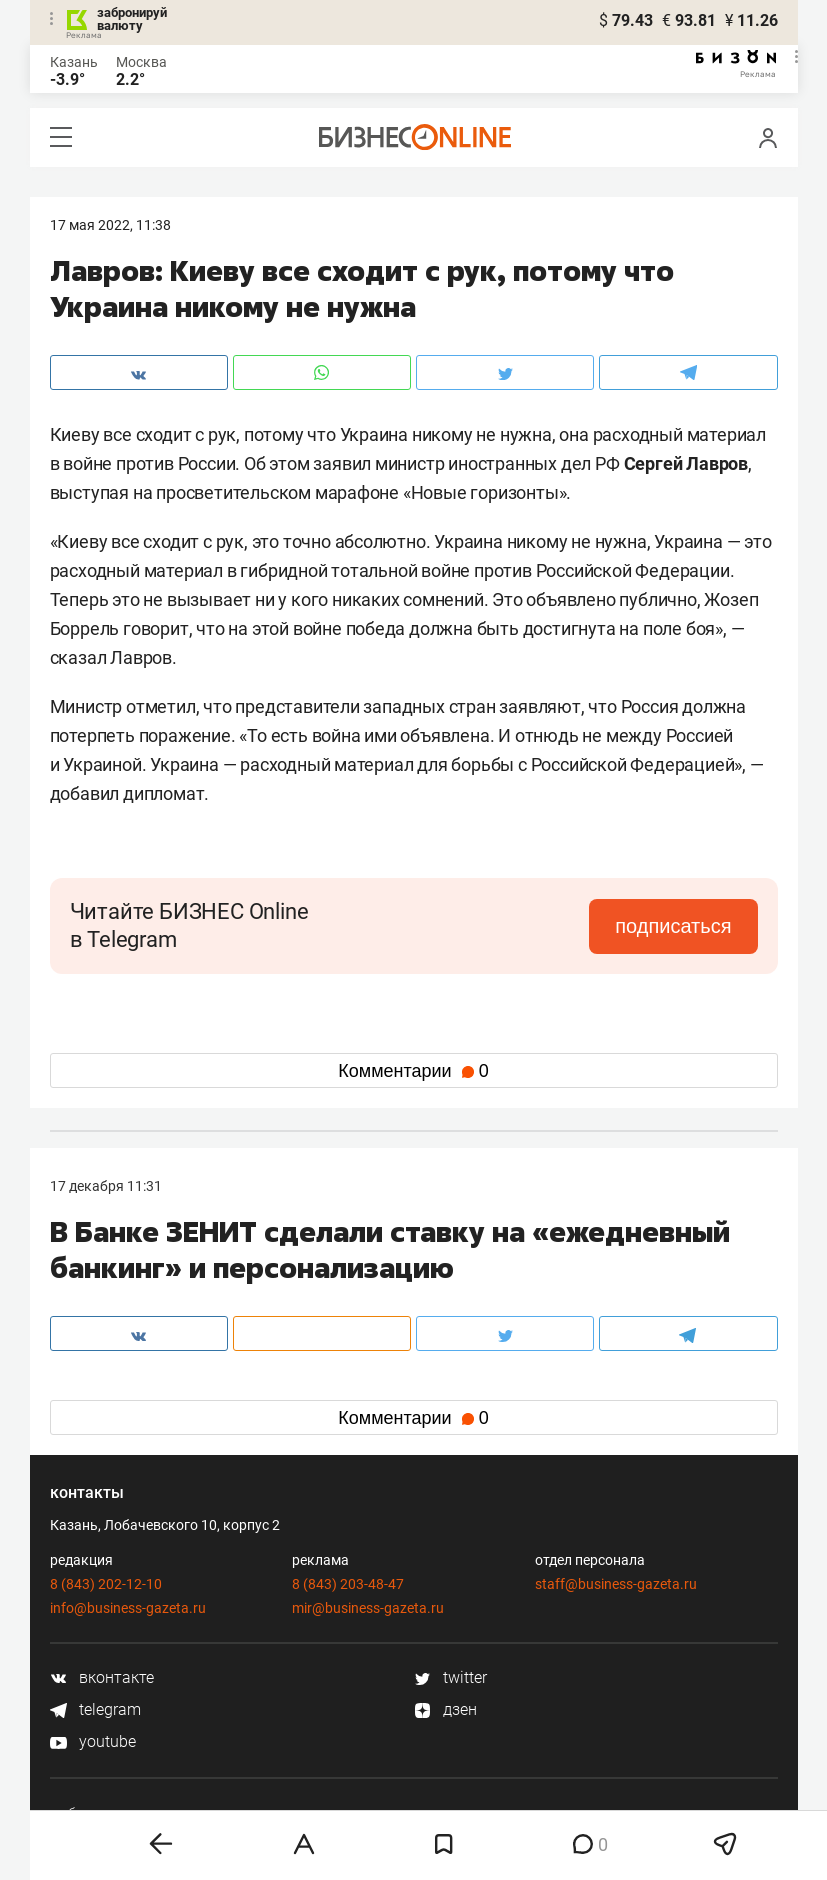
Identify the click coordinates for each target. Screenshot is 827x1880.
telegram (95, 1709)
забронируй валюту (132, 19)
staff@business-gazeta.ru (616, 1584)
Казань (74, 62)
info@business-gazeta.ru (128, 1608)
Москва (141, 62)
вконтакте (102, 1677)
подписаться (673, 926)
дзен (445, 1709)
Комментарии (413, 1071)
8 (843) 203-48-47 (348, 1584)
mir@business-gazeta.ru (368, 1608)
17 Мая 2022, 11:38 (110, 225)
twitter (450, 1677)
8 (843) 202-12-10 (106, 1584)
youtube (93, 1741)
